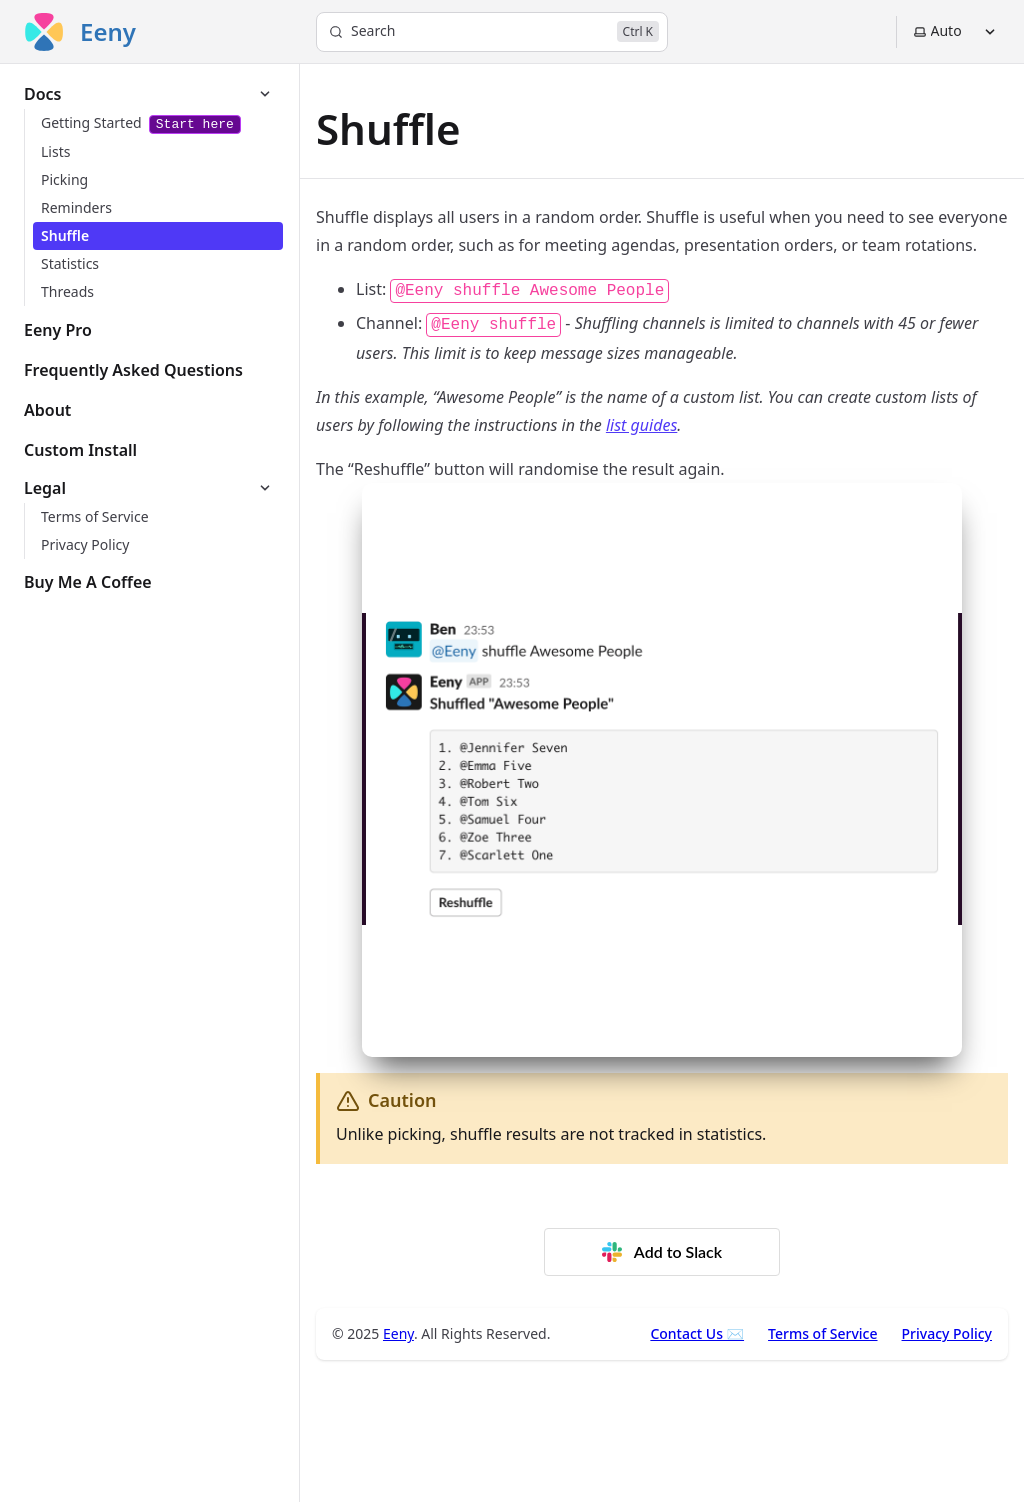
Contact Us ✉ (697, 1333)
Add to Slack (662, 1252)
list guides (641, 425)
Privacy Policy (947, 1333)
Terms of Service (822, 1333)
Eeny (398, 1333)
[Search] (492, 32)
